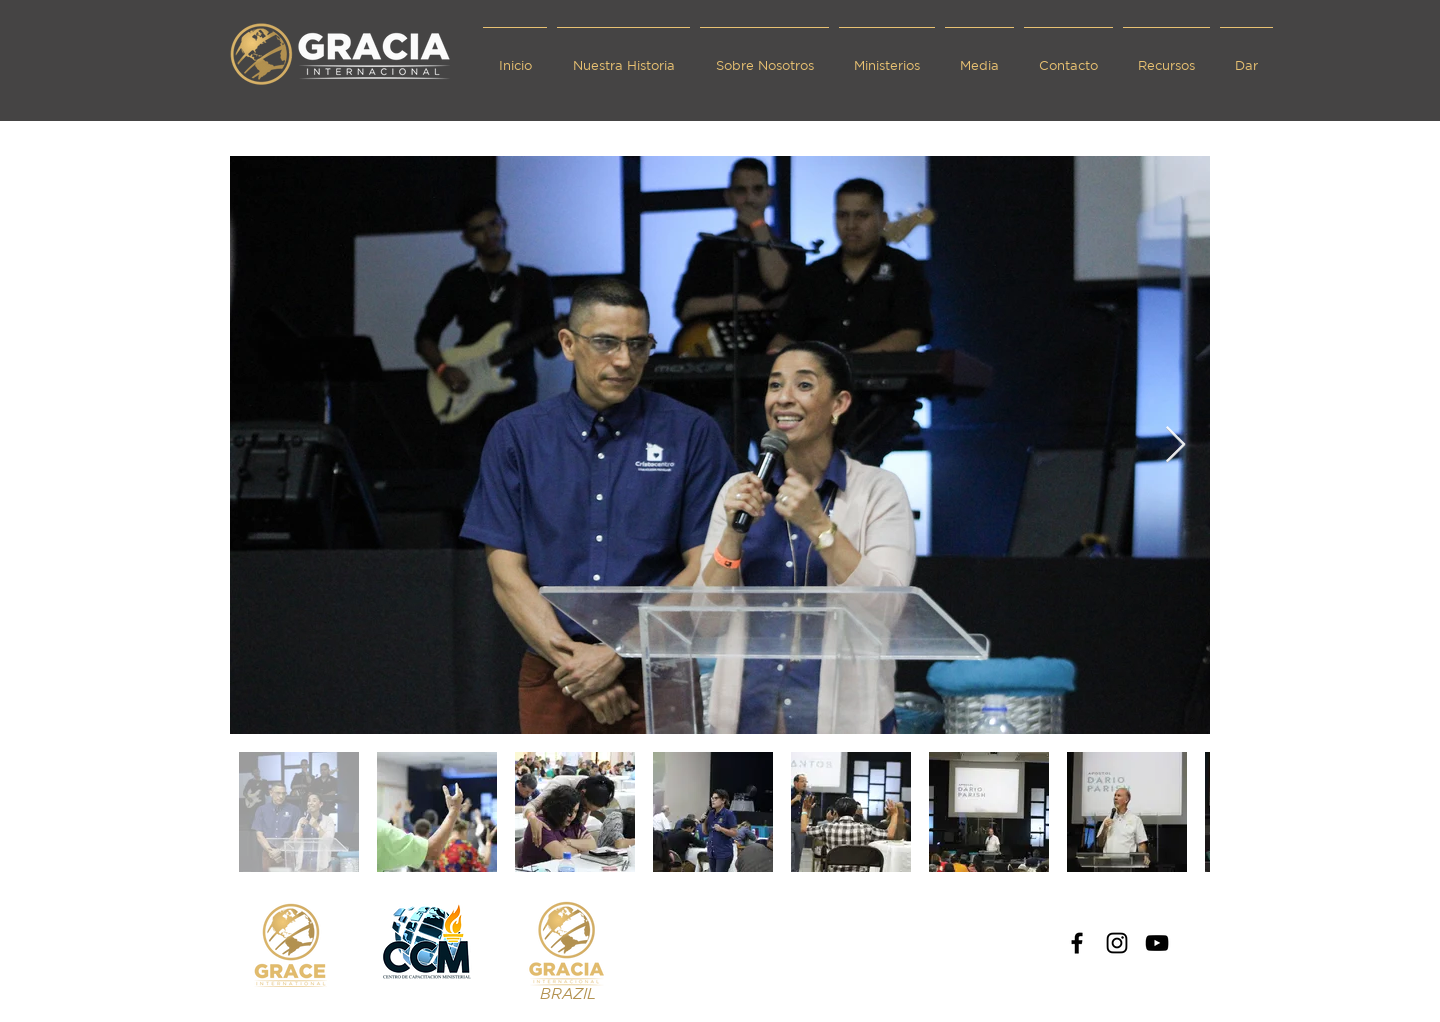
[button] (764, 57)
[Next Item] (1175, 445)
